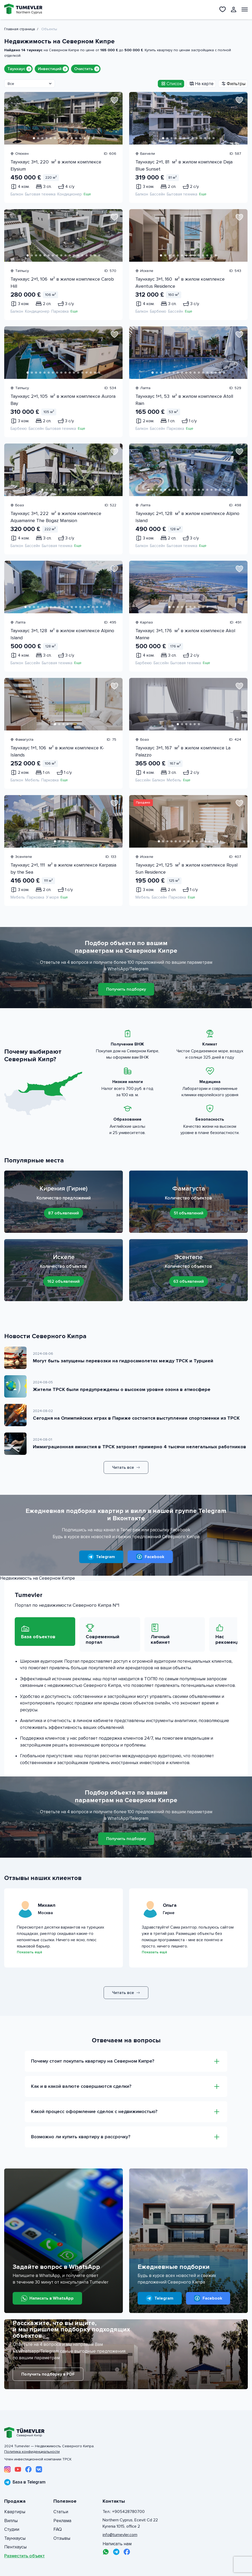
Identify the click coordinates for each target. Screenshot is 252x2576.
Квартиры (14, 2512)
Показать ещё (29, 1952)
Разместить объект (24, 2556)
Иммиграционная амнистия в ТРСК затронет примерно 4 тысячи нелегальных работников (139, 1447)
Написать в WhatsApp (47, 2298)
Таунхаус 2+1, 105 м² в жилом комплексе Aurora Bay (63, 399)
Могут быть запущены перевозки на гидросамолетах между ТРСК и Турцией (123, 1361)
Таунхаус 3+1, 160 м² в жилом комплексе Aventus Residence (180, 282)
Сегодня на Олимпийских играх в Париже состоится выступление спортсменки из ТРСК (136, 1418)
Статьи (60, 2512)
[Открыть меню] (244, 9)
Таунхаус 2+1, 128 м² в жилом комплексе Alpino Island (187, 517)
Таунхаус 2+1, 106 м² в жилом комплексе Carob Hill (62, 282)
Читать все (126, 1467)
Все (11, 83)
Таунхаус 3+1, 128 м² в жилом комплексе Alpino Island (62, 634)
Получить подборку (126, 989)
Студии (11, 2529)
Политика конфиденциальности (32, 2451)
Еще (87, 194)
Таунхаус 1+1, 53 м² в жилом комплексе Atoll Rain (184, 399)
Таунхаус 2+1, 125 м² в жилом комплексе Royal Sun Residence (186, 868)
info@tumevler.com (120, 2534)
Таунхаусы (15, 2538)
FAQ (57, 2529)
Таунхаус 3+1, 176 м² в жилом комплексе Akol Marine (185, 634)
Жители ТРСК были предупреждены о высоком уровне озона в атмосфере (121, 1389)
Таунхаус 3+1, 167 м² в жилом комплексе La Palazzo (182, 751)
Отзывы (61, 2538)
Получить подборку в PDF (48, 2374)
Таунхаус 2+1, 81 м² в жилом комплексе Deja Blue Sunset (184, 165)
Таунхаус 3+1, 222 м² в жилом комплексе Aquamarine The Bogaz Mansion (56, 517)
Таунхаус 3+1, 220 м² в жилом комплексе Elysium (56, 165)
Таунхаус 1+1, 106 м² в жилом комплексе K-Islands (57, 751)
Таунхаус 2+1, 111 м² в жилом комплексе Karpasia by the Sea (63, 868)
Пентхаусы (15, 2547)
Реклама (62, 2520)
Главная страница (19, 29)
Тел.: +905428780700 (124, 2511)
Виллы (11, 2520)
